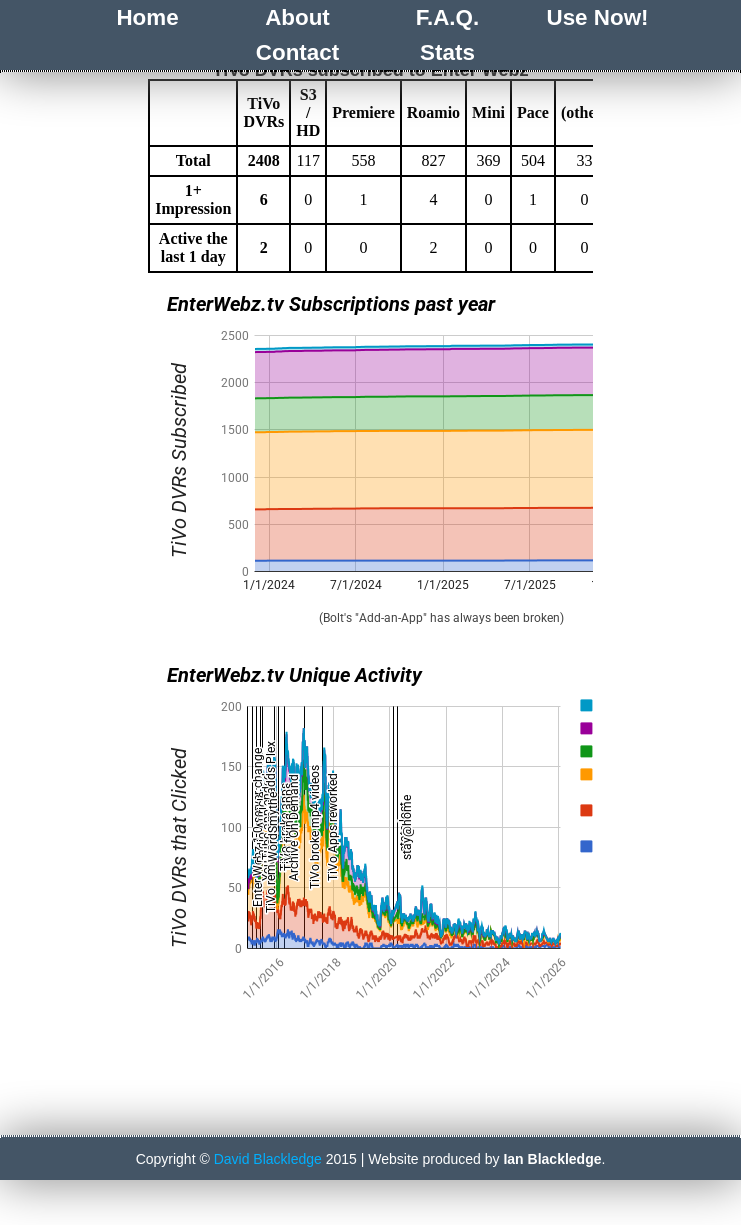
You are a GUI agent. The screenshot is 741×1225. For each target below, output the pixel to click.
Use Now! (597, 17)
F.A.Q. (447, 17)
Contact (297, 52)
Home (147, 17)
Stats (447, 52)
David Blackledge (268, 1114)
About (297, 17)
